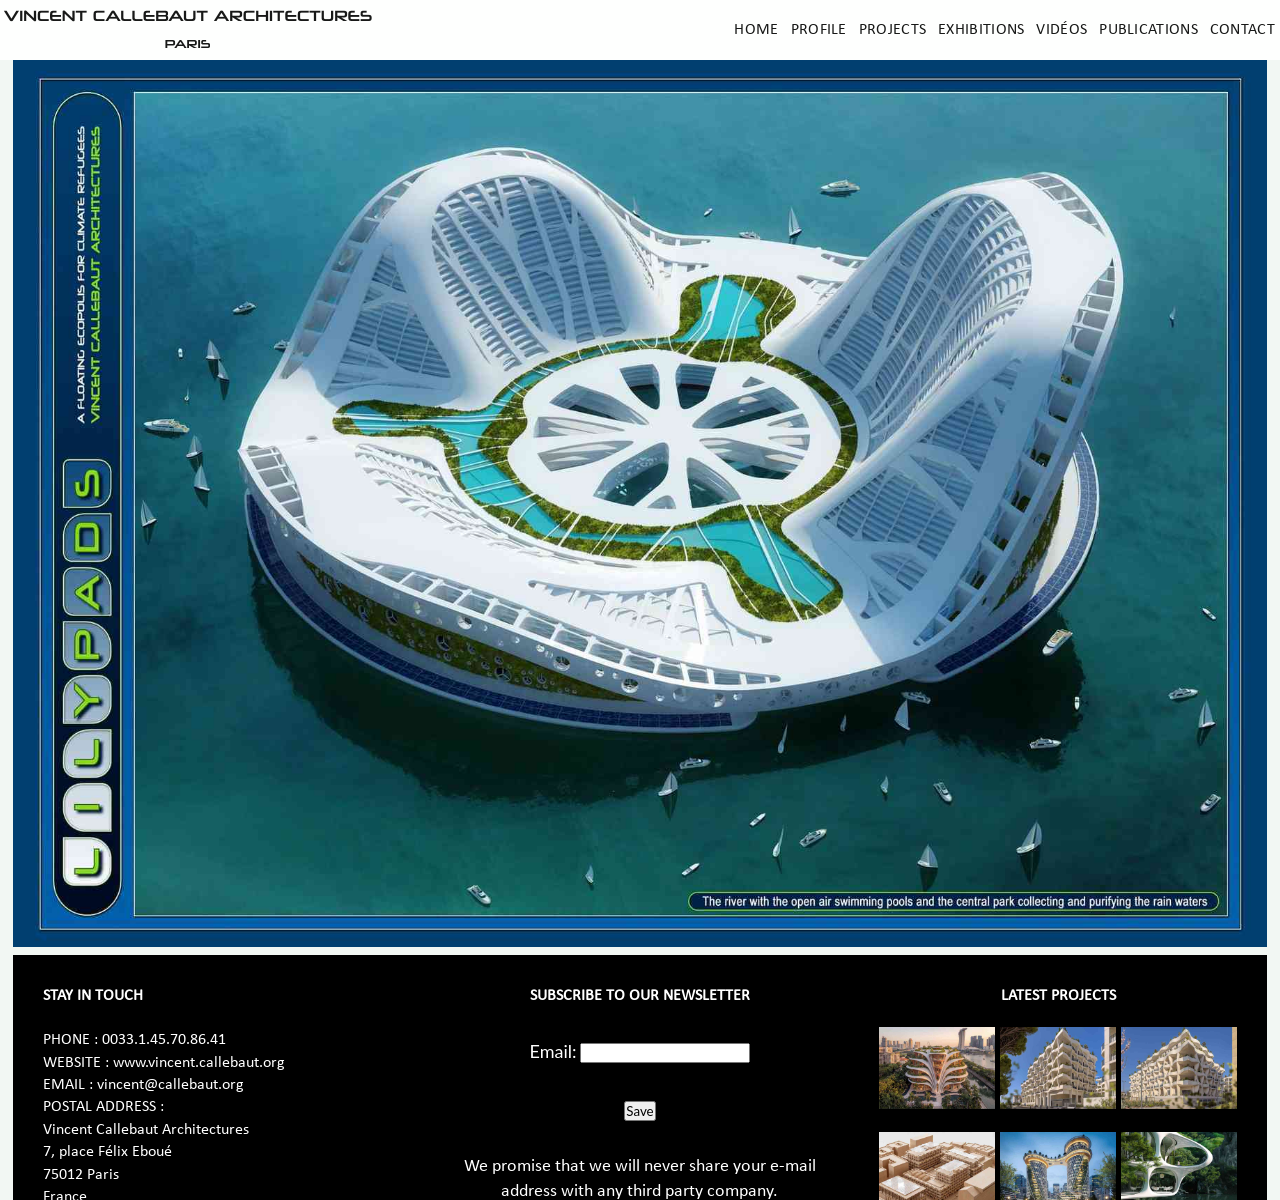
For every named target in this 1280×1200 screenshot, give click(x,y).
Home (756, 30)
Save (639, 1111)
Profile (819, 30)
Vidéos (1061, 30)
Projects (892, 30)
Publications (1148, 30)
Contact (1242, 30)
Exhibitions (981, 30)
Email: (553, 1051)
